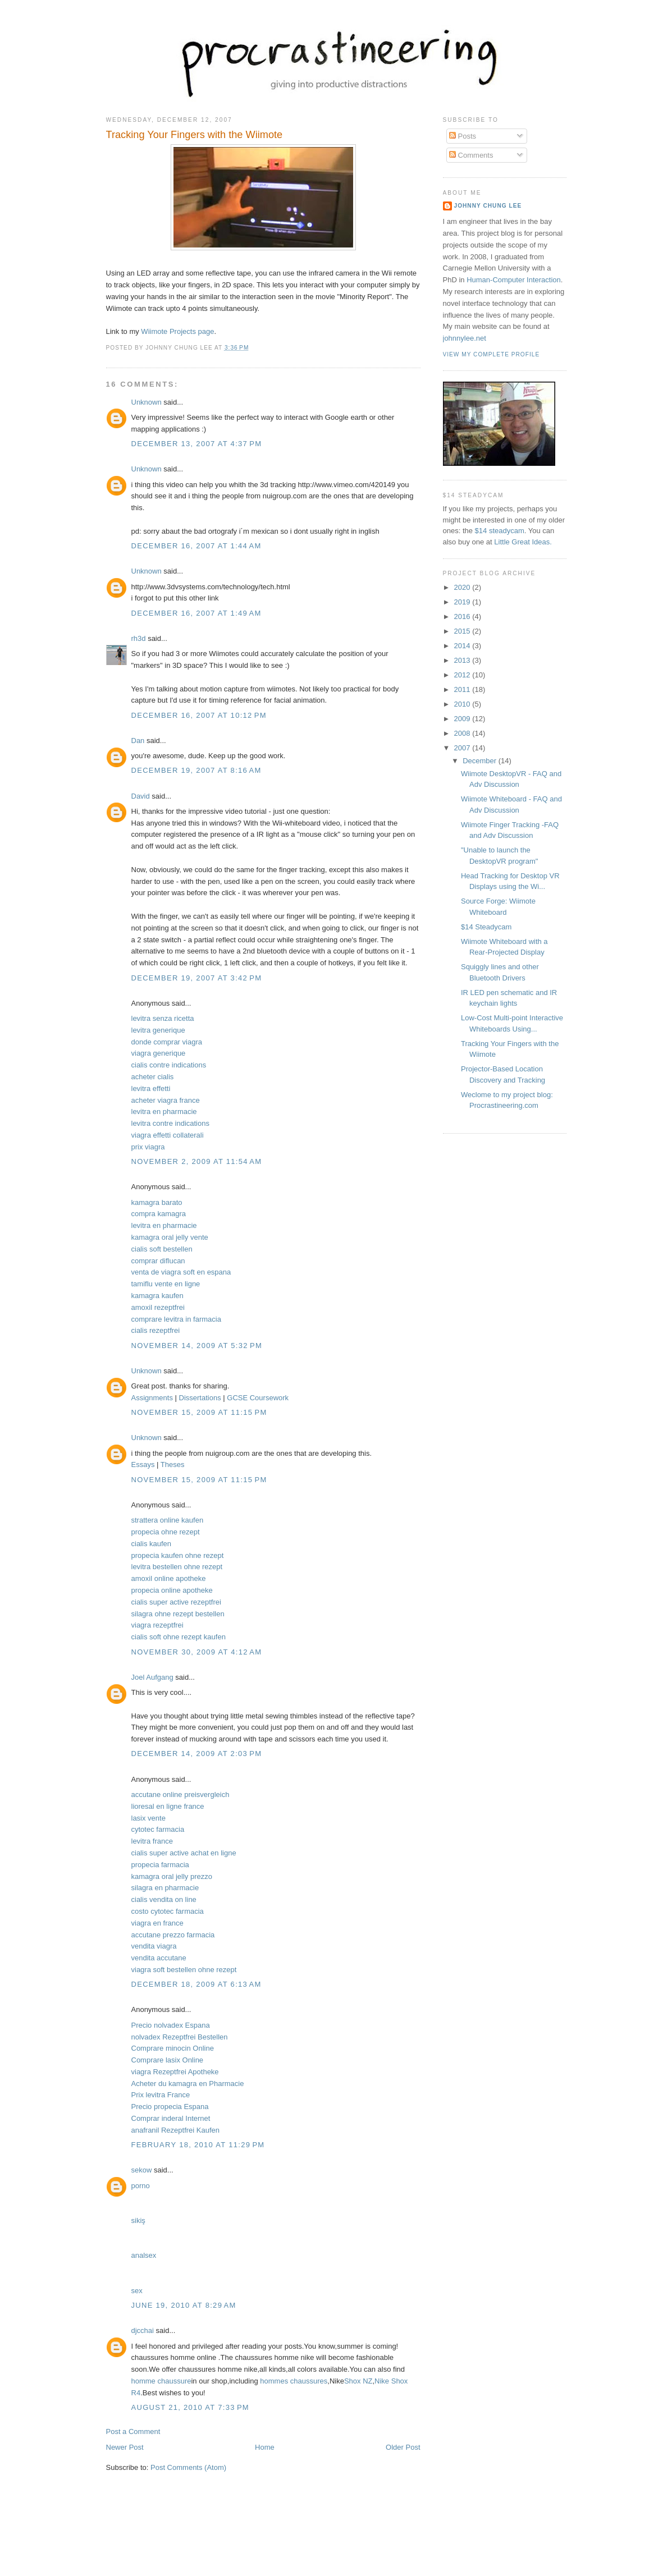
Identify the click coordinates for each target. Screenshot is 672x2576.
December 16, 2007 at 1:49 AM (196, 613)
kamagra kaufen (157, 1295)
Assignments (152, 1398)
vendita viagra (154, 1946)
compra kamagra (158, 1213)
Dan (138, 740)
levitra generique (158, 1030)
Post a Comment (133, 2431)
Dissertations (200, 1398)
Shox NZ (358, 2381)
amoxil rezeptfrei (158, 1307)
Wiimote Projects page (177, 331)
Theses (173, 1464)
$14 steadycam (499, 530)
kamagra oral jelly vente (169, 1237)
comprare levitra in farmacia (176, 1319)
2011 (463, 689)
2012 (463, 675)
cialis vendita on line (163, 1899)
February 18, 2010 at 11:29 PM (198, 2144)
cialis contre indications (169, 1065)
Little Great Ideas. (523, 542)
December (481, 761)
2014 (463, 645)
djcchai (142, 2330)
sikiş (138, 2220)
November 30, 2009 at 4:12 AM (196, 1652)
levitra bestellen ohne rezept (177, 1566)
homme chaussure (161, 2381)
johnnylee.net (464, 338)
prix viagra (148, 1147)
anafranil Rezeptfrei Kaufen (175, 2130)
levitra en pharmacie (164, 1111)
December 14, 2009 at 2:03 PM (196, 1753)
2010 (463, 704)
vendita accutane (158, 1958)
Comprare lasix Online (167, 2060)
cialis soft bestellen (162, 1249)
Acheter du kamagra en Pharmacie (187, 2083)
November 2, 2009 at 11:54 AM (196, 1161)
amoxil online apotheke (168, 1578)
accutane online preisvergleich (180, 1794)
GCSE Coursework (258, 1398)
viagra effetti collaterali (167, 1135)
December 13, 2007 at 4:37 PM (196, 443)
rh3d (138, 638)
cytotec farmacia (158, 1829)
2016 (463, 616)
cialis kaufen (151, 1543)
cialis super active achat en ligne (183, 1853)
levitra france (152, 1841)
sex (137, 2290)
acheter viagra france (165, 1100)
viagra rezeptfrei (157, 1625)
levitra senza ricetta (162, 1018)
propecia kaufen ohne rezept (177, 1555)
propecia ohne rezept (165, 1532)
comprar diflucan (158, 1261)
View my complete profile (491, 354)
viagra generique (158, 1053)
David (140, 796)
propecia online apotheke (172, 1590)
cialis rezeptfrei (155, 1330)
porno (140, 2185)
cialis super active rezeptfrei (176, 1602)
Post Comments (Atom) (188, 2467)
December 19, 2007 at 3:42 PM (196, 978)
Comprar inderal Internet (171, 2118)
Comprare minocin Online (172, 2048)
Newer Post (125, 2447)
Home (265, 2447)
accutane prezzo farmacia (173, 1935)
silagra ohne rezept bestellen (178, 1614)
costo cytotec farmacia (167, 1911)
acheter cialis (152, 1076)
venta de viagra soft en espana (181, 1272)
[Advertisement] (355, 2541)
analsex (144, 2255)
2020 (463, 587)
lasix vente (148, 1818)
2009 (463, 718)
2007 (463, 748)
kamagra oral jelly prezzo (172, 1876)
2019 (463, 602)
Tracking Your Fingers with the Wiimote (194, 134)
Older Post (403, 2447)
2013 (463, 660)
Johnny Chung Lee (488, 206)
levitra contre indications (170, 1123)
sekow (141, 2170)
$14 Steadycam (486, 927)
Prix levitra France (160, 2095)
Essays (143, 1464)
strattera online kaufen (167, 1520)
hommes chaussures (293, 2381)
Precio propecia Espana (170, 2106)
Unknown (146, 402)
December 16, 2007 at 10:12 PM (199, 715)
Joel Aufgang (152, 1677)
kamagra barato (156, 1202)
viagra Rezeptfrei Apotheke (175, 2072)
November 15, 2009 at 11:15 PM (199, 1412)
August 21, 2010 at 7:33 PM (190, 2407)
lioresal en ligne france (167, 1806)
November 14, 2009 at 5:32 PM (197, 1345)
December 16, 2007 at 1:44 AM (196, 546)
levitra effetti (151, 1088)
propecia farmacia (160, 1864)
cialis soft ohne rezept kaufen (178, 1637)
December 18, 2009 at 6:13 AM (196, 1984)
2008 (463, 733)
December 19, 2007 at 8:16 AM (196, 770)
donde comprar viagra (166, 1042)
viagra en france (157, 1923)
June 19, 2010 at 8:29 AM (183, 2305)
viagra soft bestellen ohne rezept (184, 1969)
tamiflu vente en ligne (165, 1284)
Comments (471, 155)
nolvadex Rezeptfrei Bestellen (179, 2037)
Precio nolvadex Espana (170, 2025)
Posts (462, 136)
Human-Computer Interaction (514, 280)
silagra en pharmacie (165, 1887)
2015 (463, 631)
